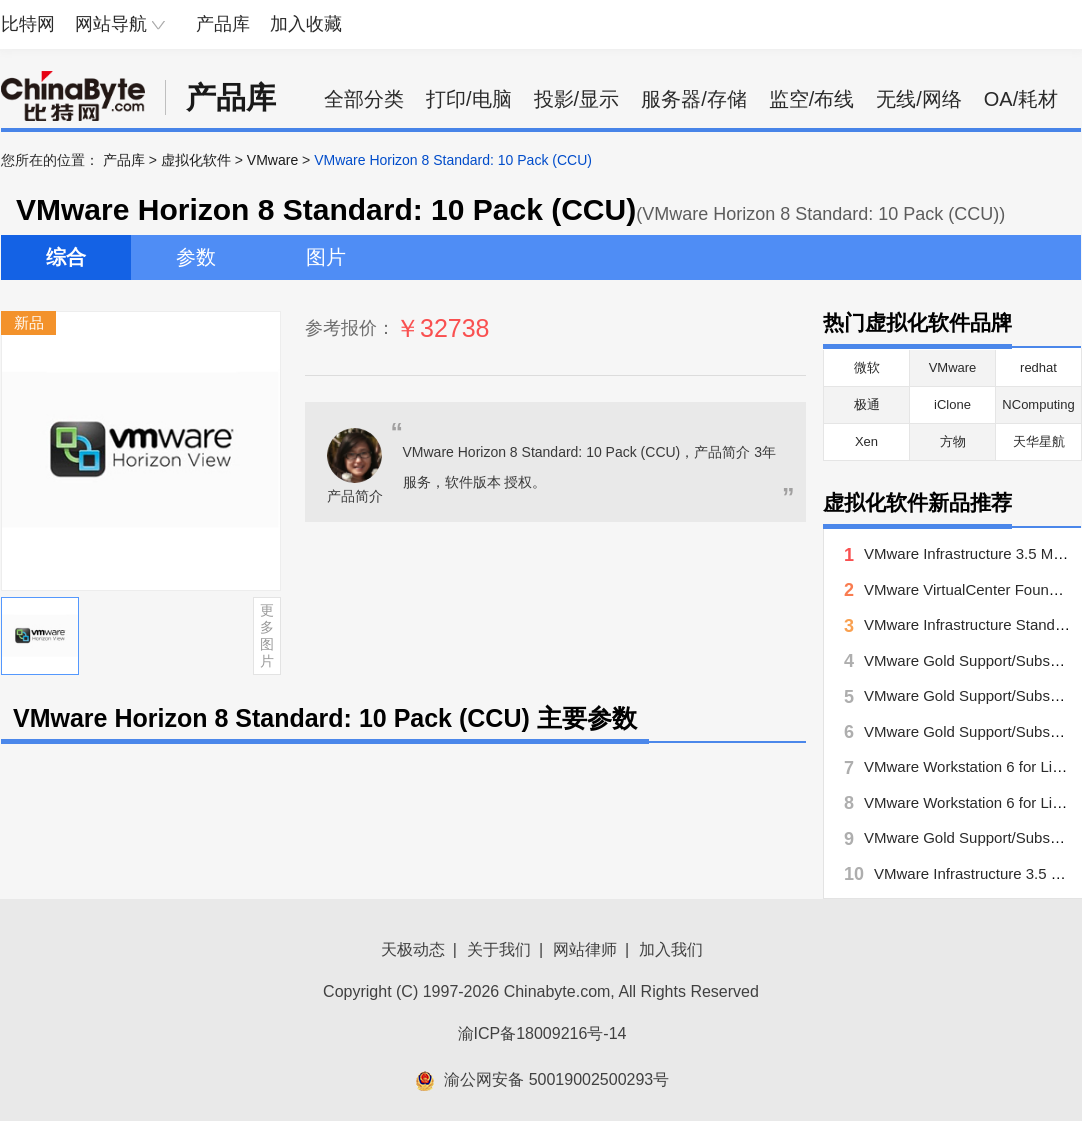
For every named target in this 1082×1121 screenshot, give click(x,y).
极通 (867, 404)
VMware (272, 160)
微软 (867, 367)
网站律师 (585, 949)
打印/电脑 (469, 99)
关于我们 (499, 949)
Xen (866, 441)
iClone (952, 404)
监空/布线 (812, 99)
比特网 (28, 24)
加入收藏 (306, 24)
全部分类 (364, 99)
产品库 (223, 24)
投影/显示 (577, 99)
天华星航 (1039, 441)
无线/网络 (919, 99)
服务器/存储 (694, 99)
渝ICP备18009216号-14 (542, 1033)
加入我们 (671, 949)
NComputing (1038, 404)
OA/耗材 (1021, 99)
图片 (326, 257)
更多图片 (267, 635)
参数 (196, 257)
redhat (1038, 367)
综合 (66, 257)
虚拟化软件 (196, 160)
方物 (953, 441)
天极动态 (413, 949)
